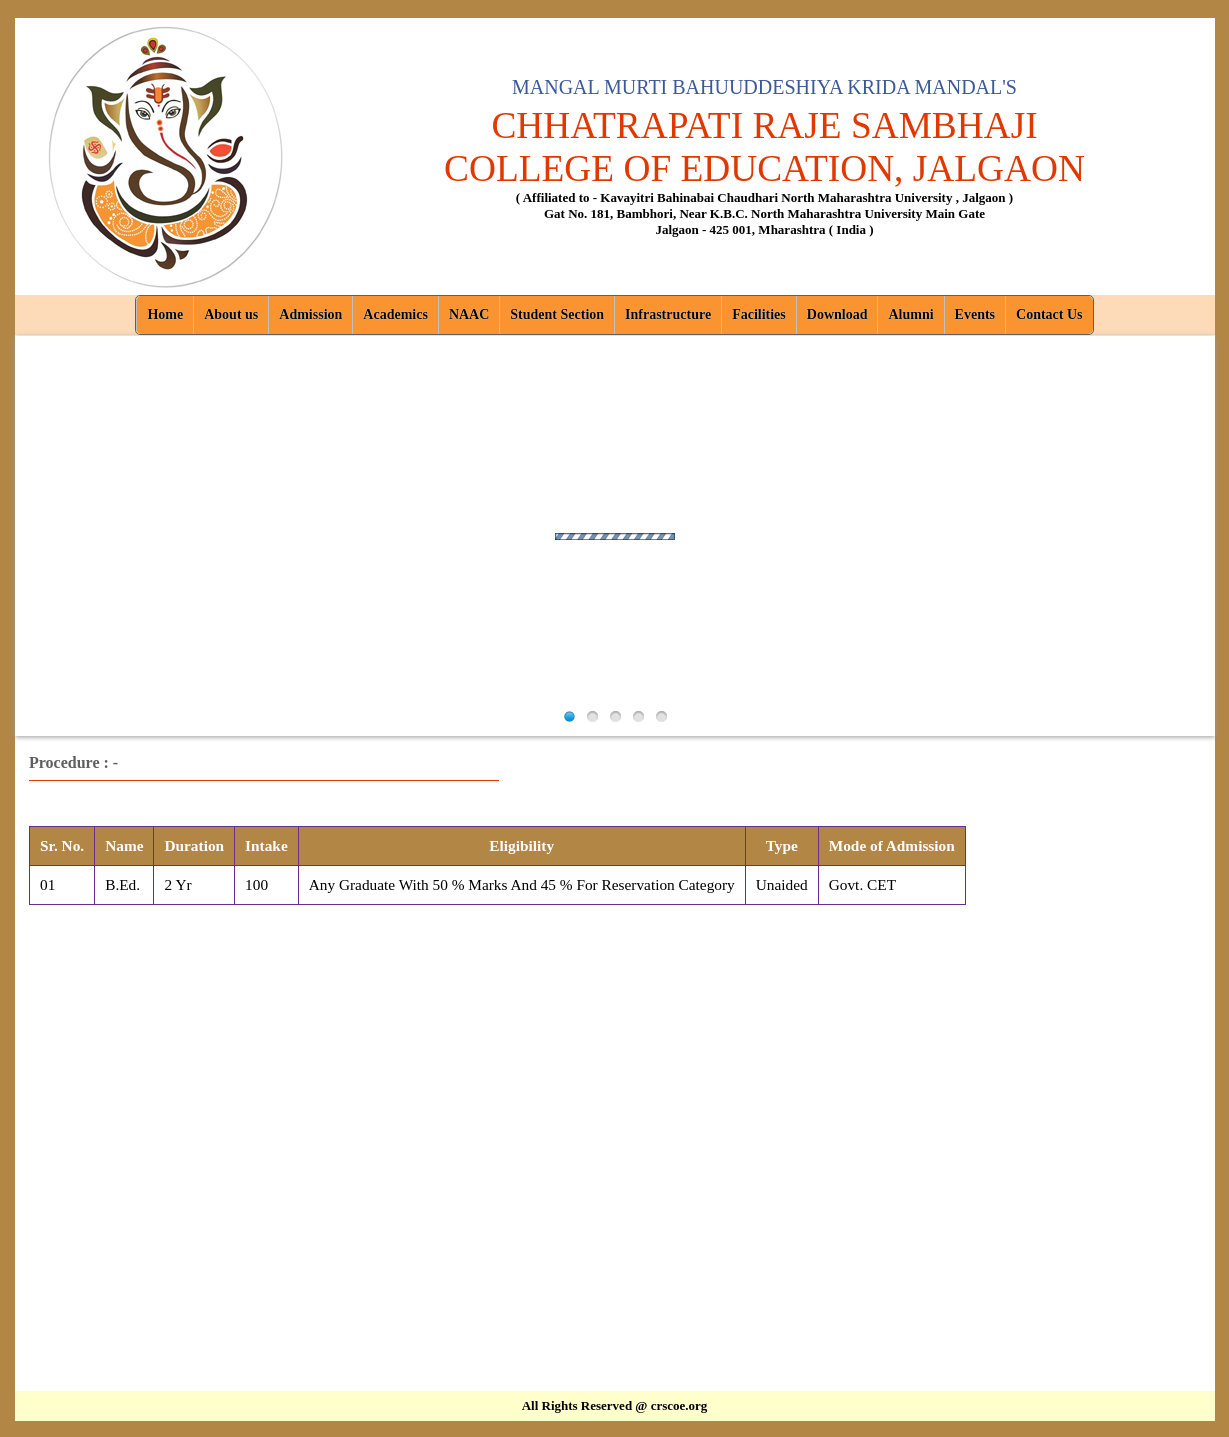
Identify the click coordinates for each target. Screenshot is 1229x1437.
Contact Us (1049, 314)
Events (975, 314)
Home (165, 314)
